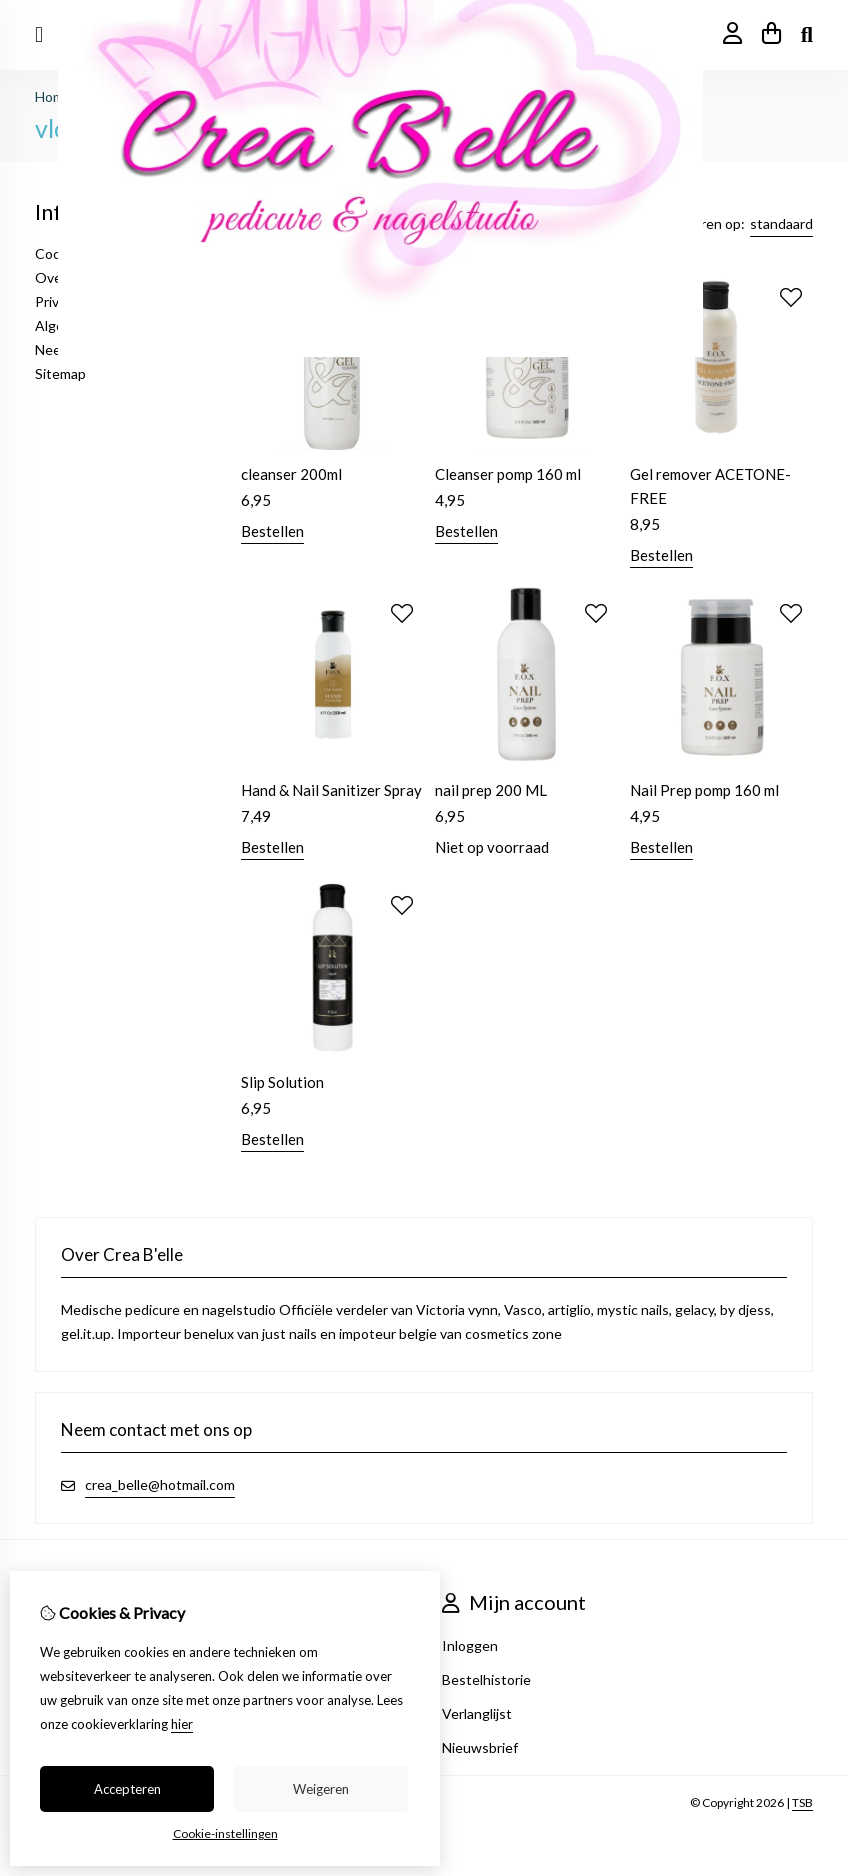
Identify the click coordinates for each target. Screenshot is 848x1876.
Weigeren (321, 1789)
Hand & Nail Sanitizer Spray (331, 790)
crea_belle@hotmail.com (160, 1484)
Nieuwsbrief (480, 1747)
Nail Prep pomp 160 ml (704, 790)
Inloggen (470, 1645)
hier (182, 1724)
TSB (802, 1802)
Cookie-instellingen (225, 1833)
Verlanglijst (477, 1713)
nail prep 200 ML (491, 790)
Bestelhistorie (486, 1679)
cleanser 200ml (291, 474)
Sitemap (60, 373)
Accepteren (127, 1789)
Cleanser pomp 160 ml (508, 474)
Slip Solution (282, 1082)
